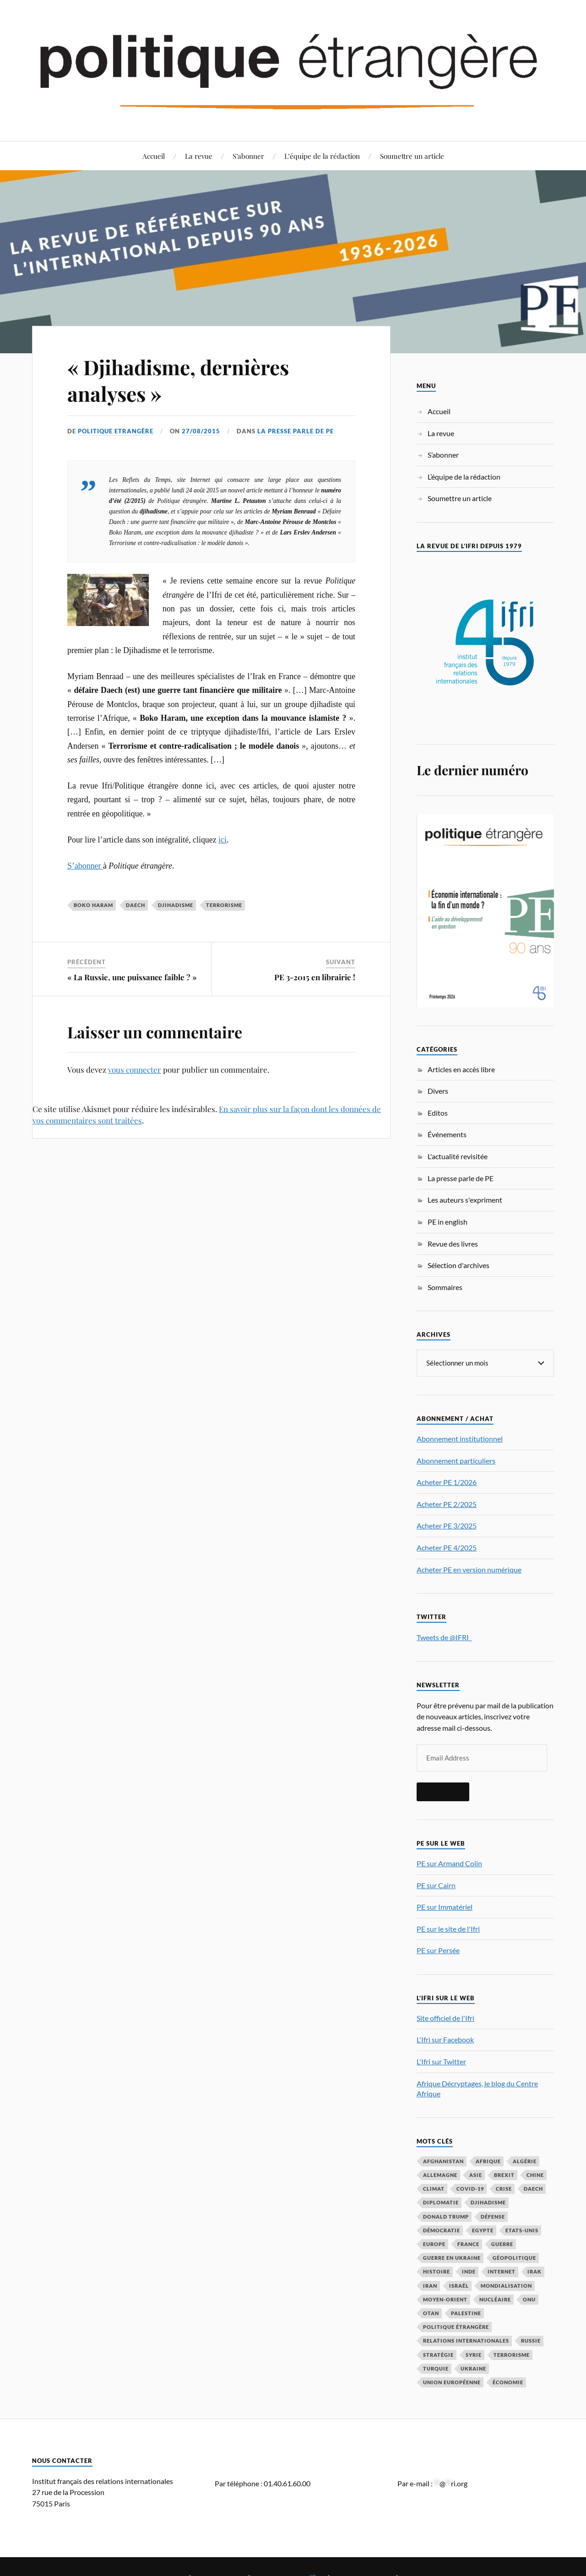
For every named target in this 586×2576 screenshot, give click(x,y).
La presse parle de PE (295, 431)
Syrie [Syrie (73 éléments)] (474, 2354)
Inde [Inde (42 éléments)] (469, 2271)
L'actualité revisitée (458, 1156)
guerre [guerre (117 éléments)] (502, 2244)
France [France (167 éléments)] (468, 2244)
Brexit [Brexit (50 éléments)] (504, 2174)
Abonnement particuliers (456, 1460)
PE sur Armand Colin (449, 1862)
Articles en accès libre (461, 1069)
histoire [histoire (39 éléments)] (436, 2271)
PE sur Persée (438, 1949)
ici (222, 839)
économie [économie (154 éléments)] (508, 2382)
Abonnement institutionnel (460, 1438)
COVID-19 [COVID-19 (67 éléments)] (470, 2188)
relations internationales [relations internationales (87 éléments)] (466, 2340)
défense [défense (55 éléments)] (493, 2216)
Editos (438, 1112)
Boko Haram (93, 905)
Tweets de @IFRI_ (444, 1636)
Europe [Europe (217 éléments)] (434, 2244)
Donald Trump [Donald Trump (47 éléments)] (446, 2216)
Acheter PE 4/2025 (447, 1547)
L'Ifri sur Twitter (441, 2061)
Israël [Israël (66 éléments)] (459, 2285)
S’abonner (248, 156)
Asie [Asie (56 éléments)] (475, 2174)
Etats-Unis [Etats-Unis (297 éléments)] (521, 2230)
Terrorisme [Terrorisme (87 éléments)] (512, 2354)
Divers (438, 1090)
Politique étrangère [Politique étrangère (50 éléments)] (456, 2326)
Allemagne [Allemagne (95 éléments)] (440, 2174)
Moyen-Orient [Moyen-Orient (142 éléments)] (445, 2299)
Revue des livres (453, 1243)
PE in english (447, 1221)
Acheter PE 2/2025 (447, 1503)
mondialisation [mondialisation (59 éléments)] (506, 2285)
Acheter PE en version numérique (469, 1569)
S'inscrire (443, 1791)
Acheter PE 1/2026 (447, 1481)
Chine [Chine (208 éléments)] (535, 2174)
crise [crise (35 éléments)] (504, 2188)
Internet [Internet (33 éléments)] (501, 2271)
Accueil (153, 156)
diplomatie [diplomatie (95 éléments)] (441, 2202)
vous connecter (134, 1069)
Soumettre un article (412, 156)
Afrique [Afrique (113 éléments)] (488, 2161)
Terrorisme (224, 905)
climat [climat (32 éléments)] (434, 2188)
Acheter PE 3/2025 (447, 1525)
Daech (135, 905)
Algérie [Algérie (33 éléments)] (525, 2161)
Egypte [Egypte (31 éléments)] (483, 2230)
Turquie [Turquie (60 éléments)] (436, 2368)
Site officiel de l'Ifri (445, 2017)
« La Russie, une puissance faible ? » (132, 977)
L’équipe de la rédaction (322, 156)
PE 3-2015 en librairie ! (314, 977)
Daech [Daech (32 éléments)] (533, 2188)
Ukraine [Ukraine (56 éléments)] (473, 2368)
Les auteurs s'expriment (465, 1199)
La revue (198, 156)
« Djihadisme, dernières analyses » (178, 379)
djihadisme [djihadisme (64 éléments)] (488, 2202)
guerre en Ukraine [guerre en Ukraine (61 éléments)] (452, 2257)
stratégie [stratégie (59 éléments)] (438, 2354)
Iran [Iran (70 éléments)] (430, 2285)
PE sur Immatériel (444, 1906)
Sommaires (445, 1287)
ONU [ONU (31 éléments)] (529, 2299)
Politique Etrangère (115, 431)
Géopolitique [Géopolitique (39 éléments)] (514, 2257)
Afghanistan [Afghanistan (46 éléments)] (443, 2161)
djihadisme (175, 905)
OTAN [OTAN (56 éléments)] (431, 2313)
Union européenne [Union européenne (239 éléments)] (452, 2382)
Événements (447, 1134)
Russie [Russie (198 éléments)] (531, 2340)
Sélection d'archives (458, 1265)
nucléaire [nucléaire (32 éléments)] (495, 2299)
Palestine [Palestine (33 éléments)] (466, 2313)
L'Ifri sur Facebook (445, 2039)
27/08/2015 (201, 431)
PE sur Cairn (436, 1884)
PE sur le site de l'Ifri (448, 1928)
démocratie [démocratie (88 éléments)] (441, 2230)
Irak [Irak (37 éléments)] (534, 2271)
